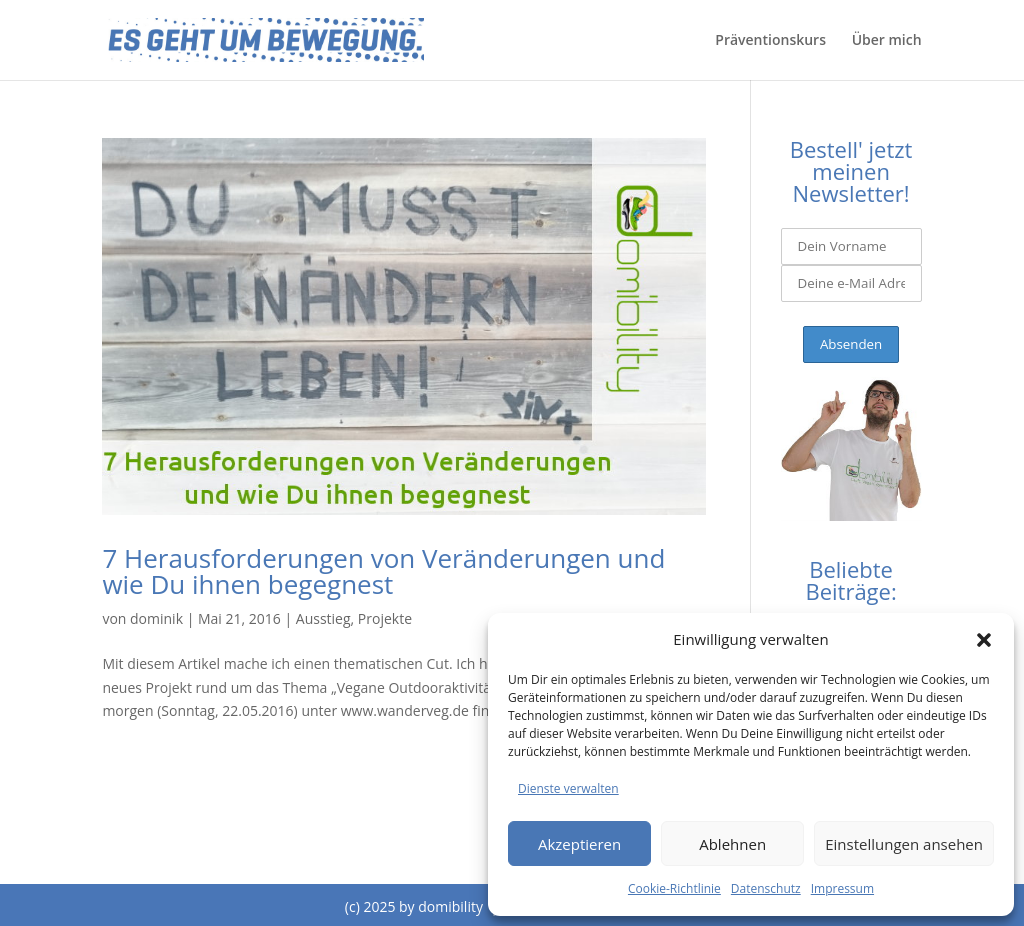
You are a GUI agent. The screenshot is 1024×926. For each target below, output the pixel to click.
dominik (156, 618)
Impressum (842, 888)
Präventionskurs (770, 41)
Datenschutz (766, 888)
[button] (984, 640)
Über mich (887, 41)
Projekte (385, 618)
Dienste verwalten (568, 788)
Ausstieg (323, 618)
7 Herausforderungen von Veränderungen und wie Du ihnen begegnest (383, 571)
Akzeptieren (579, 844)
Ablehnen (732, 844)
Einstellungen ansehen (904, 844)
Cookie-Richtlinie (674, 888)
